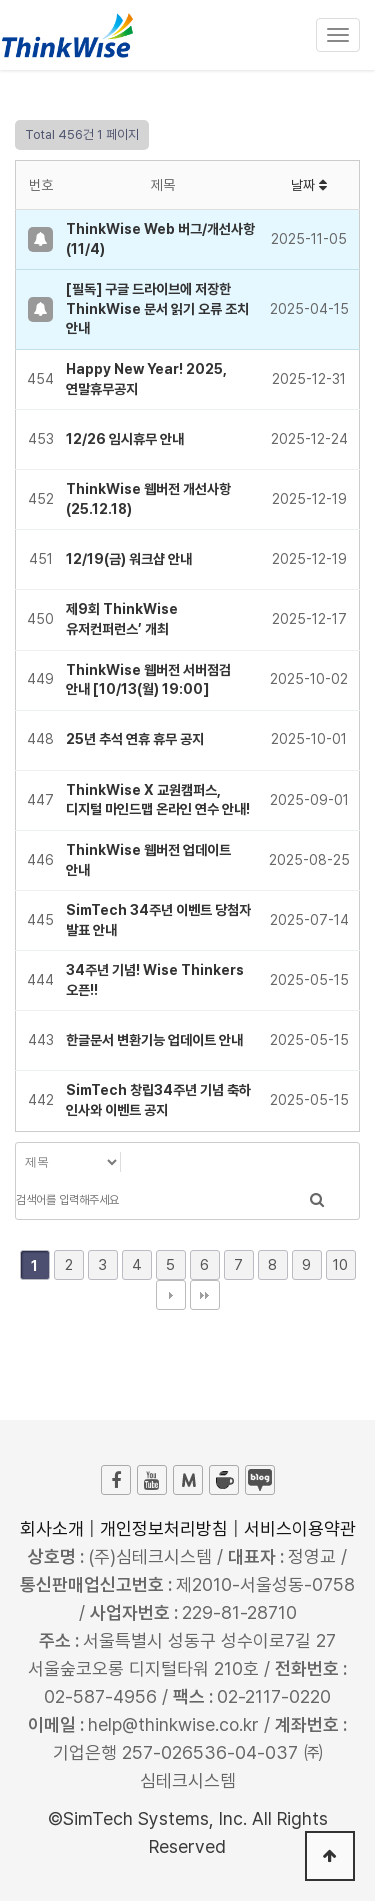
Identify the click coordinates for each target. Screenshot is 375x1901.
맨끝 (205, 1295)
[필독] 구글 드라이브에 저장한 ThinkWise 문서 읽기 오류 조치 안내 (157, 308)
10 (340, 1265)
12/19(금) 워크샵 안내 (129, 559)
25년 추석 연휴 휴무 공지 (135, 739)
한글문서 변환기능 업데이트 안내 (154, 1040)
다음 (171, 1295)
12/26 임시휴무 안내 (125, 439)
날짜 (309, 185)
